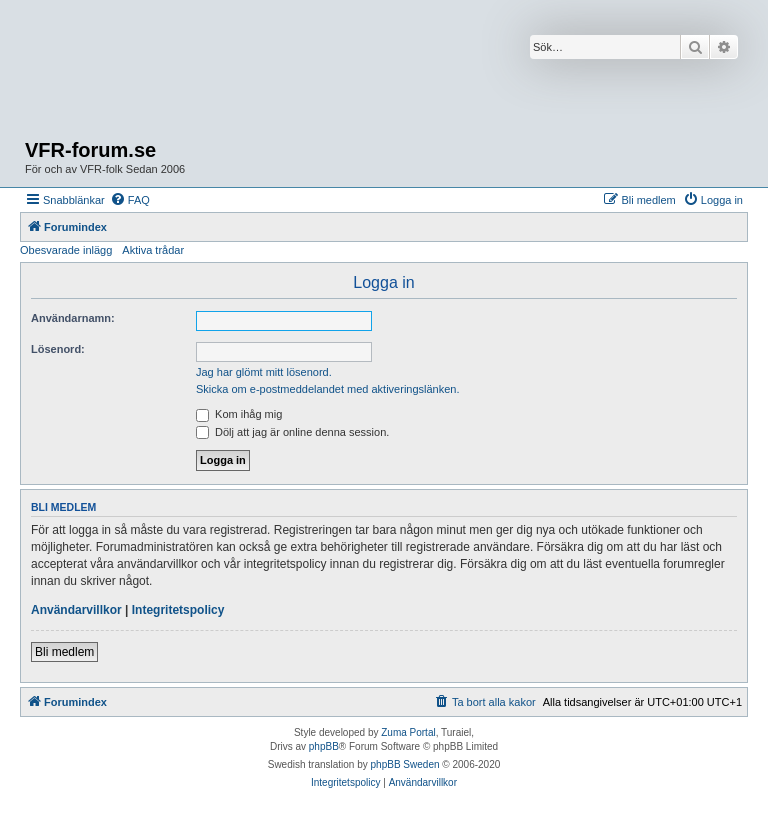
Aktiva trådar (153, 250)
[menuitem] (130, 200)
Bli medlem (64, 652)
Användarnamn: (73, 318)
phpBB (324, 746)
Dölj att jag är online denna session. (292, 432)
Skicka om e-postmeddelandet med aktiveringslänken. (328, 389)
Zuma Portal (408, 732)
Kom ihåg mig (239, 414)
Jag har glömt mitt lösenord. (264, 372)
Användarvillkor (76, 610)
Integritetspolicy (178, 610)
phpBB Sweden (405, 764)
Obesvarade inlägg (66, 250)
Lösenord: (58, 349)
